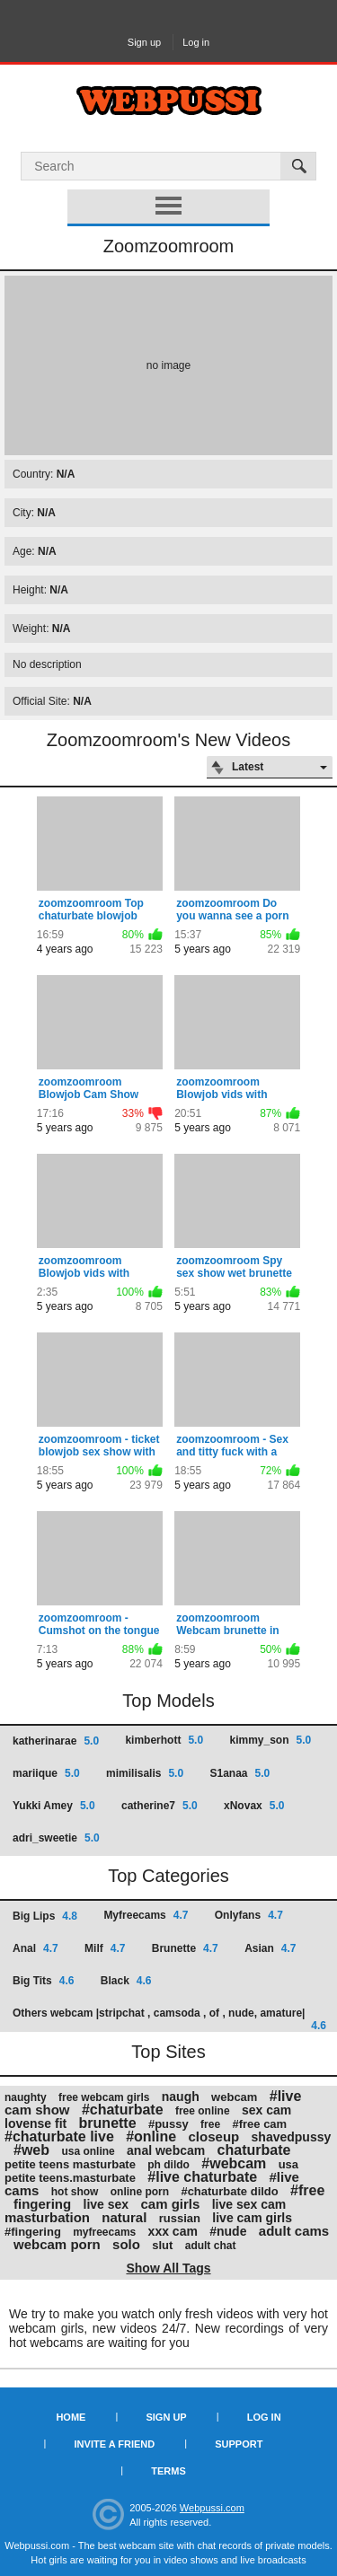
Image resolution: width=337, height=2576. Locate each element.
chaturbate (254, 2150)
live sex (106, 2204)
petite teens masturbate (70, 2164)
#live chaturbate (202, 2177)
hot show (75, 2191)
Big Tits (43, 1980)
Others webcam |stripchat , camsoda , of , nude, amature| (169, 2019)
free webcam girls (103, 2097)
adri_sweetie (56, 1838)
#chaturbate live (59, 2136)
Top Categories (168, 1876)
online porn (140, 2191)
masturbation (47, 2217)
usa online (87, 2151)
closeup (214, 2136)
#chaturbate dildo (229, 2191)
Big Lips (45, 1916)
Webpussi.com (212, 2507)
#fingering (32, 2231)
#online (151, 2136)
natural (124, 2217)
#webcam (233, 2163)
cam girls (170, 2203)
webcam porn (57, 2244)
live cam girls (252, 2218)
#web (31, 2150)
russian (179, 2218)
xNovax (254, 1805)
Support (238, 2444)
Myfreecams (145, 1915)
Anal (35, 1948)
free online (202, 2111)
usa (288, 2164)
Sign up (144, 42)
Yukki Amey (54, 1805)
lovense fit (35, 2123)
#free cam (259, 2124)
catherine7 (159, 1805)
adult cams (294, 2230)
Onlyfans (249, 1915)
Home (70, 2417)
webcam (234, 2097)
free (210, 2124)
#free (307, 2190)
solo (126, 2244)
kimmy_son (270, 1740)
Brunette (185, 1948)
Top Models (168, 1700)
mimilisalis (144, 1773)
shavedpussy (292, 2137)
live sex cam (249, 2204)
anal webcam (166, 2150)
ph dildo (168, 2164)
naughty (25, 2097)
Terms (168, 2471)
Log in (195, 42)
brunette (108, 2123)
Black (126, 1980)
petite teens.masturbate (70, 2178)
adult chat (210, 2245)
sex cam (266, 2110)
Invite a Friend (115, 2444)
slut (162, 2245)
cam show (37, 2109)
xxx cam (173, 2231)
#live (286, 2096)
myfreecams (104, 2232)
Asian (270, 1948)
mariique (46, 1773)
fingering (42, 2203)
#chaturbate (123, 2109)
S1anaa (239, 1773)
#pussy (168, 2124)
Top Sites (168, 2052)
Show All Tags (168, 2268)
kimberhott (164, 1740)
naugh (181, 2096)
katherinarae (56, 1741)
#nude (227, 2231)
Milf (104, 1948)
